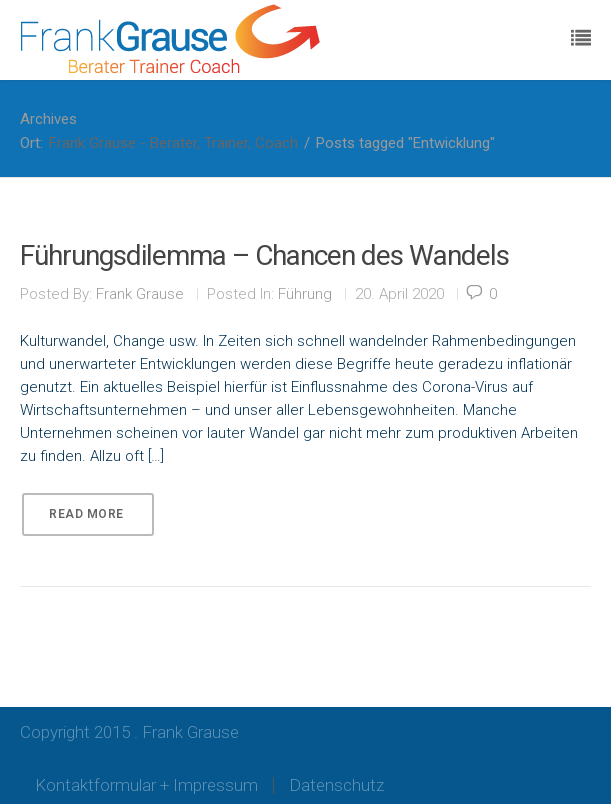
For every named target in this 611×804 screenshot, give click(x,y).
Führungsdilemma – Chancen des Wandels (264, 255)
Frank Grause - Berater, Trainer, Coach (173, 143)
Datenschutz (336, 785)
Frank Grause (140, 294)
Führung (305, 294)
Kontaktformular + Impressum (146, 785)
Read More (86, 514)
